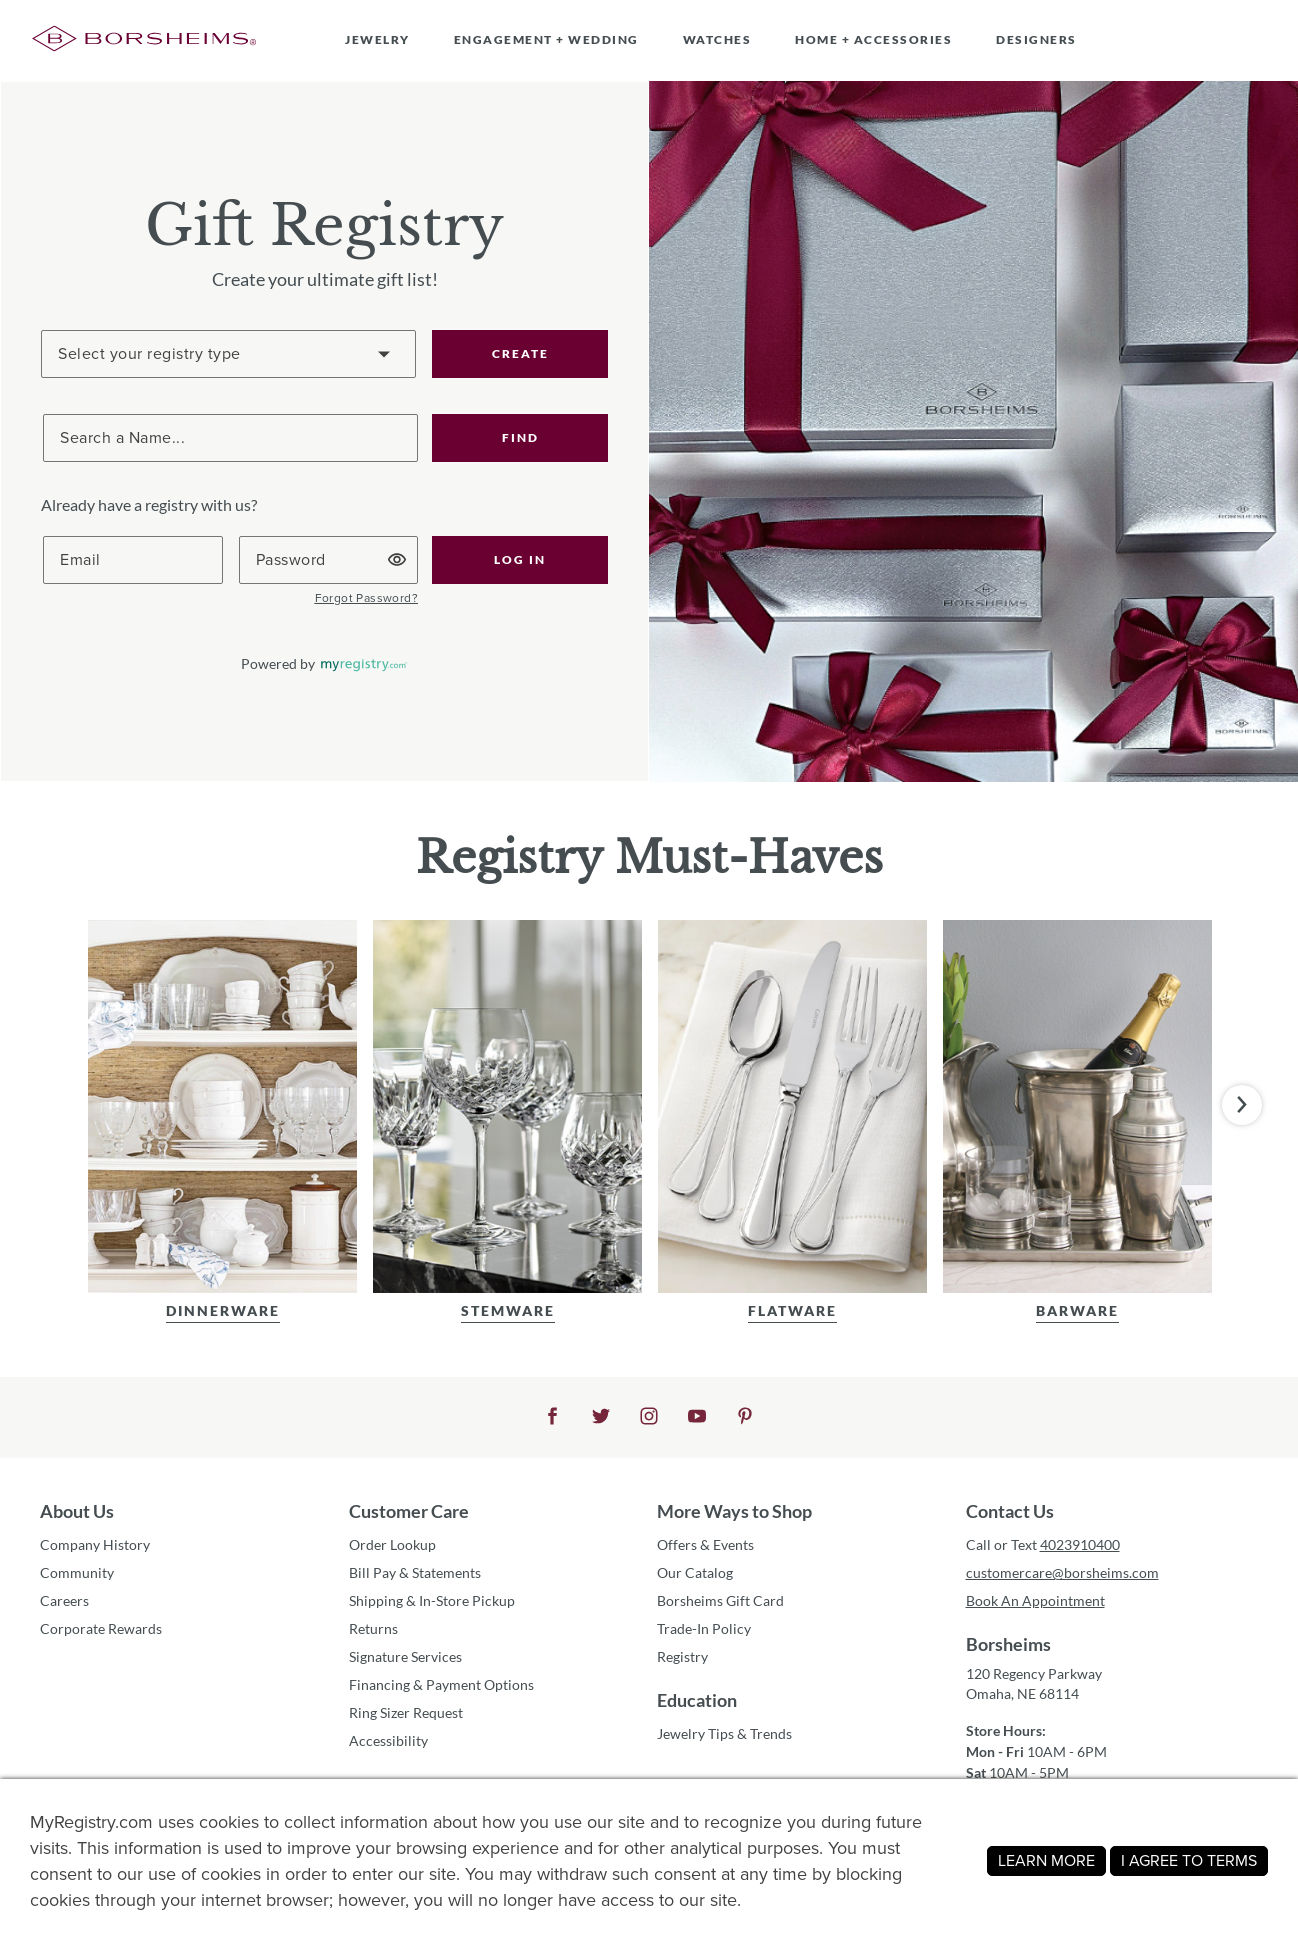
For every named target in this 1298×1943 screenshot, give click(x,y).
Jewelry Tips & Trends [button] (724, 1733)
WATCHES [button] (717, 39)
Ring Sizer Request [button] (406, 1712)
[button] (520, 438)
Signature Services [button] (405, 1656)
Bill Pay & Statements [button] (415, 1572)
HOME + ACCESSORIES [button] (873, 39)
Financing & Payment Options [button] (441, 1684)
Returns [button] (373, 1628)
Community (77, 1572)
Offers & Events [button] (705, 1544)
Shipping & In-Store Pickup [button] (432, 1600)
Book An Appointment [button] (1035, 1600)
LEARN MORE (1046, 1860)
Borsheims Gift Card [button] (720, 1600)
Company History (95, 1544)
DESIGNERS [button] (1036, 39)
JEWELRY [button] (377, 39)
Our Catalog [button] (695, 1572)
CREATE (520, 353)
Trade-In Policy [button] (704, 1628)
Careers (64, 1600)
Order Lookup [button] (392, 1544)
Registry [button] (682, 1656)
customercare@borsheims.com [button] (1062, 1572)
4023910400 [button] (1080, 1544)
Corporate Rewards (101, 1628)
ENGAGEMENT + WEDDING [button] (546, 39)
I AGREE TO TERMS (1189, 1860)
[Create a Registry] (228, 354)
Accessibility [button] (388, 1740)
